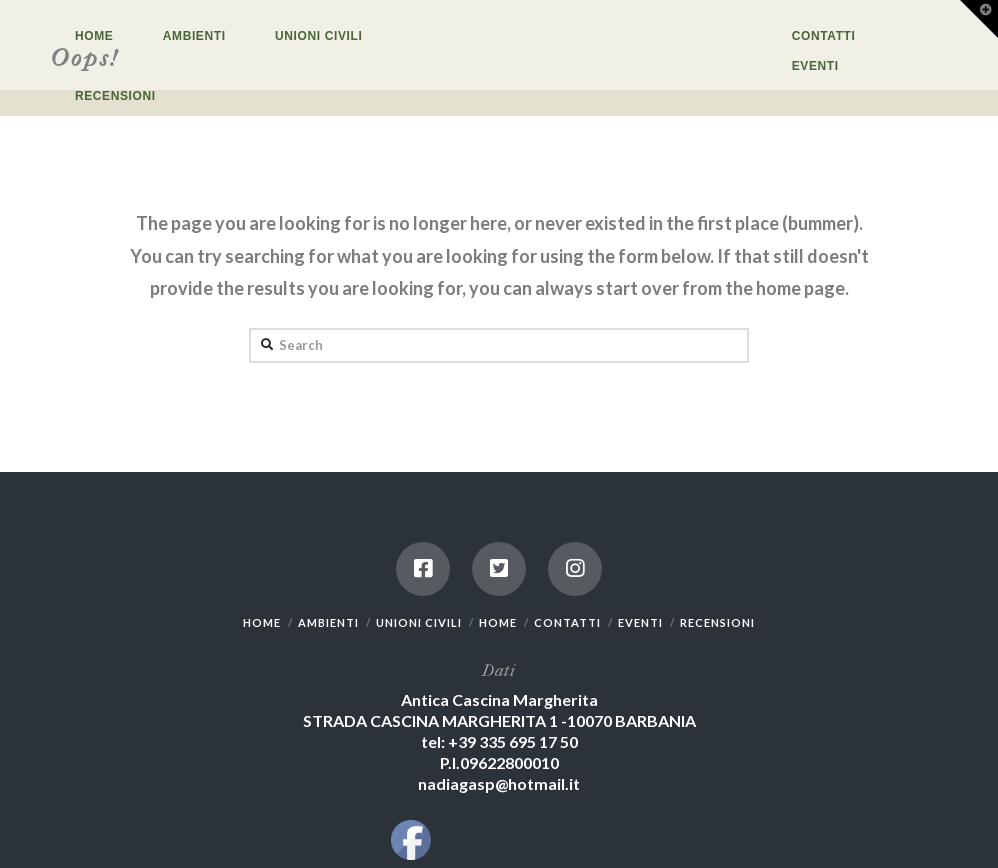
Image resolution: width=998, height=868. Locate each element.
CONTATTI (567, 622)
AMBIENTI (328, 622)
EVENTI (640, 622)
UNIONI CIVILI (419, 622)
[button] (979, 19)
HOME (262, 622)
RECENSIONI (717, 622)
